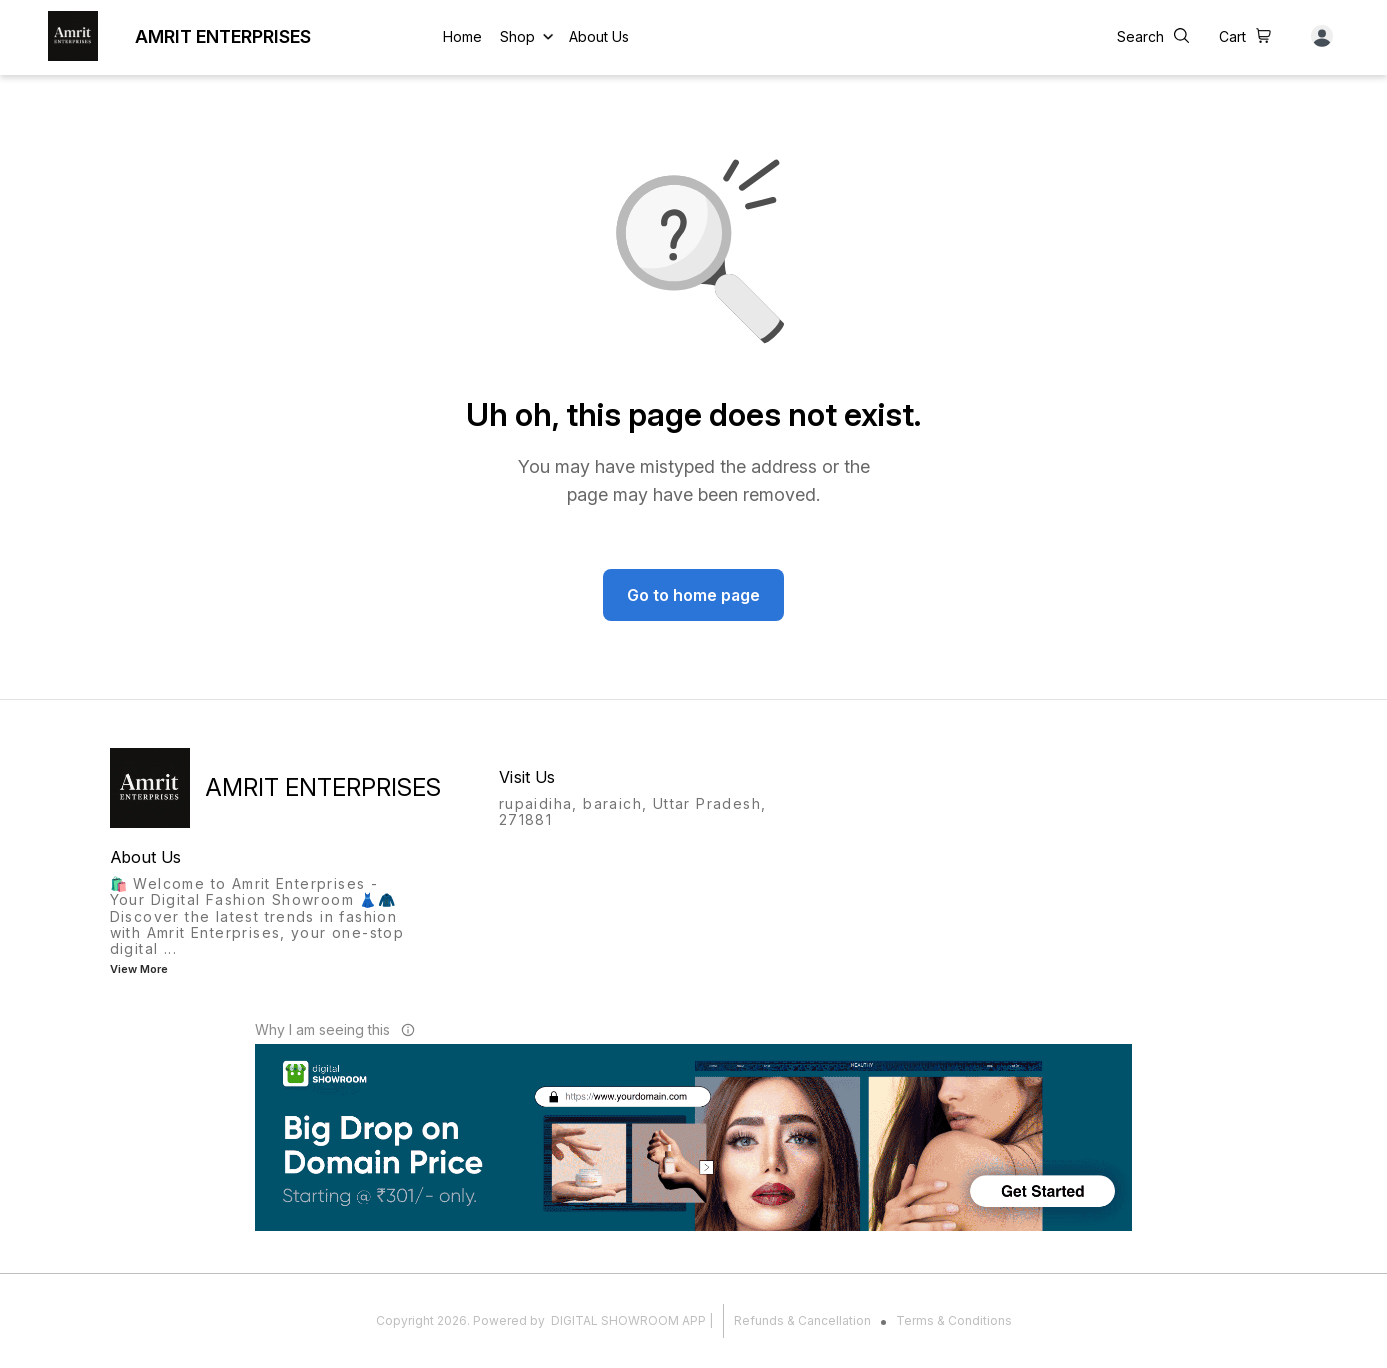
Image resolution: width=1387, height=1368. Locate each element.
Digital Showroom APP (628, 1320)
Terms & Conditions (954, 1320)
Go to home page (693, 595)
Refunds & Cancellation (802, 1320)
